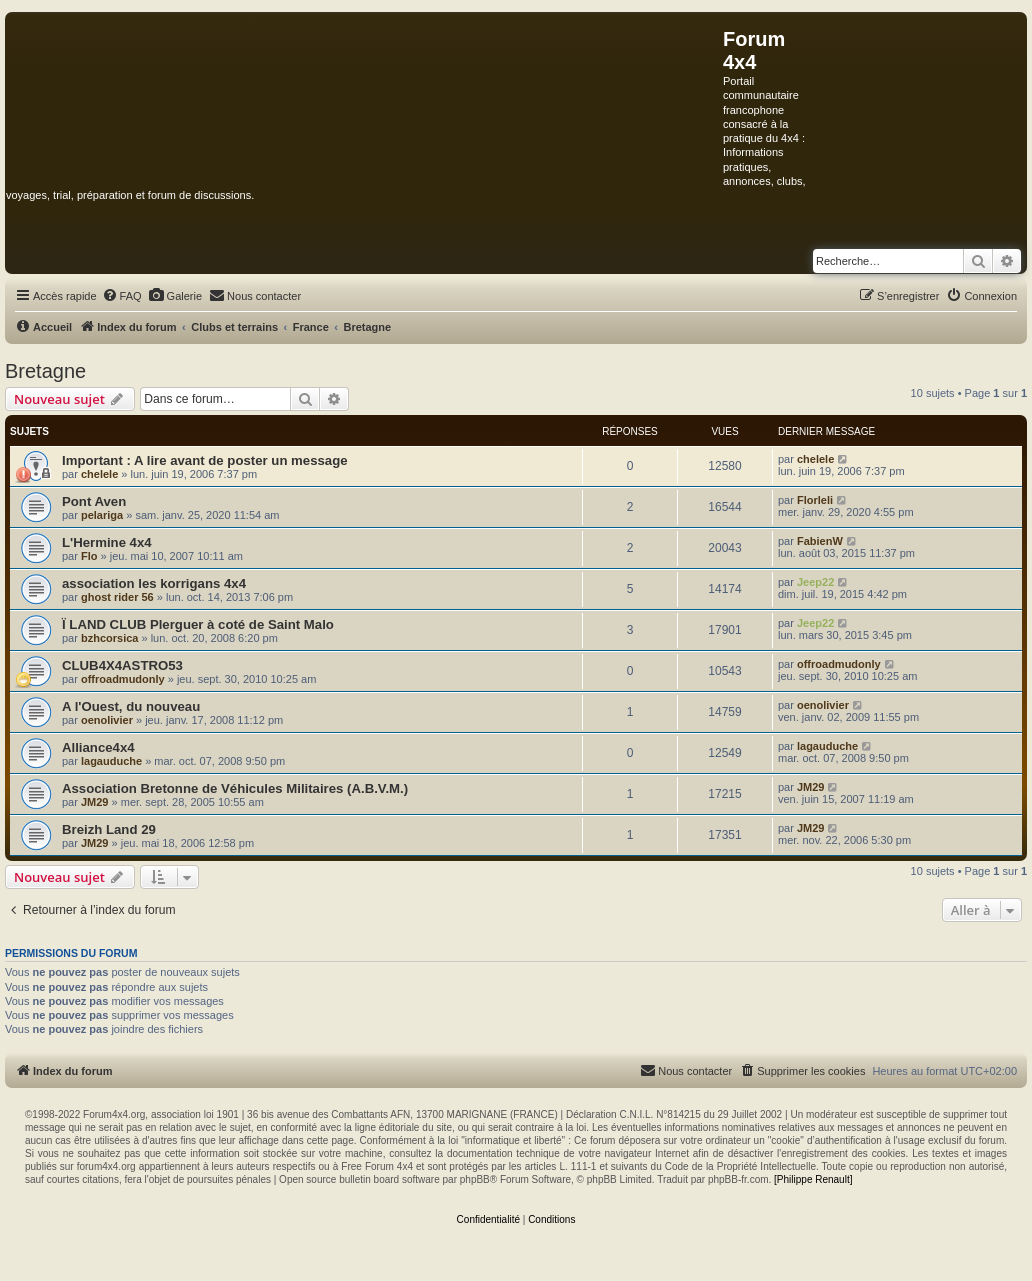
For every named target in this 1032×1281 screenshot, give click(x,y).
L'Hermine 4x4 (107, 542)
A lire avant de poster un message (241, 460)
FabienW (820, 541)
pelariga (102, 515)
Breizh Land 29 (109, 829)
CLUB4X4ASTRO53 (122, 665)
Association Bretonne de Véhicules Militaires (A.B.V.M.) (235, 788)
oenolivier (107, 720)
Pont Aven (94, 501)
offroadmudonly (123, 679)
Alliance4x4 (98, 747)
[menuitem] (122, 296)
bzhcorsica (109, 638)
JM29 (95, 802)
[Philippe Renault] (813, 1179)
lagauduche (111, 761)
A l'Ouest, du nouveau (131, 706)
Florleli (815, 500)
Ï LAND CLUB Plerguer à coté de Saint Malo (198, 624)
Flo (89, 556)
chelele (99, 474)
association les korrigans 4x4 (154, 583)
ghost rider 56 (117, 597)
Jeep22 (815, 582)
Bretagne (45, 371)
